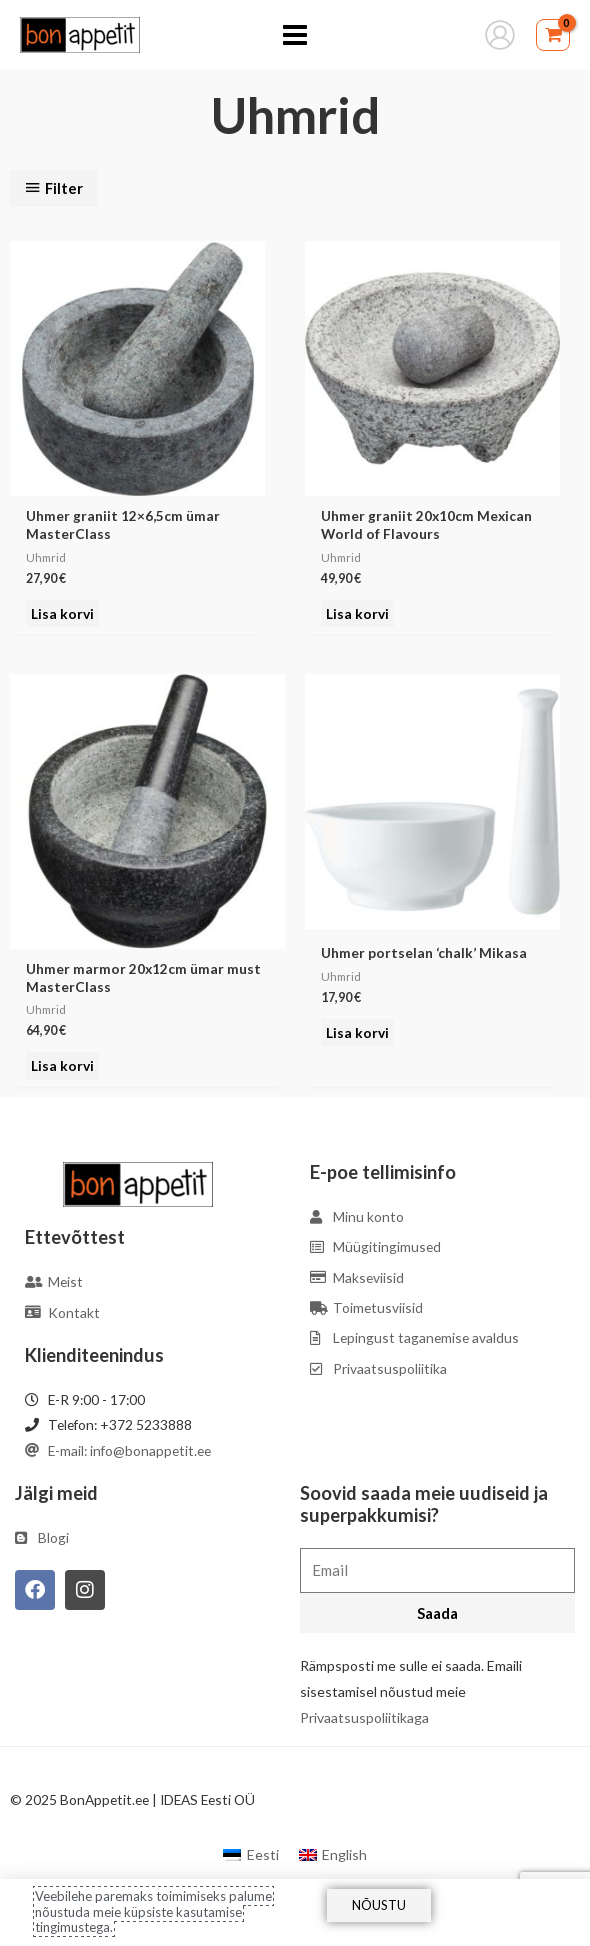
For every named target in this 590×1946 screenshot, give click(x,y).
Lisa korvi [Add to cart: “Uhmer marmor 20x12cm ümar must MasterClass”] (62, 1065)
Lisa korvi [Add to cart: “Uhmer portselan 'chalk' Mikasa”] (357, 1032)
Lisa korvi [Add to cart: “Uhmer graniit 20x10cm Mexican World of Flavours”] (357, 613)
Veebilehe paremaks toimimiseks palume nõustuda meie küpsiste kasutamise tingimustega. (153, 1911)
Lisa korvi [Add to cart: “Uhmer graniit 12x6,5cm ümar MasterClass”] (62, 613)
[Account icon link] (500, 35)
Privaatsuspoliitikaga (364, 1717)
